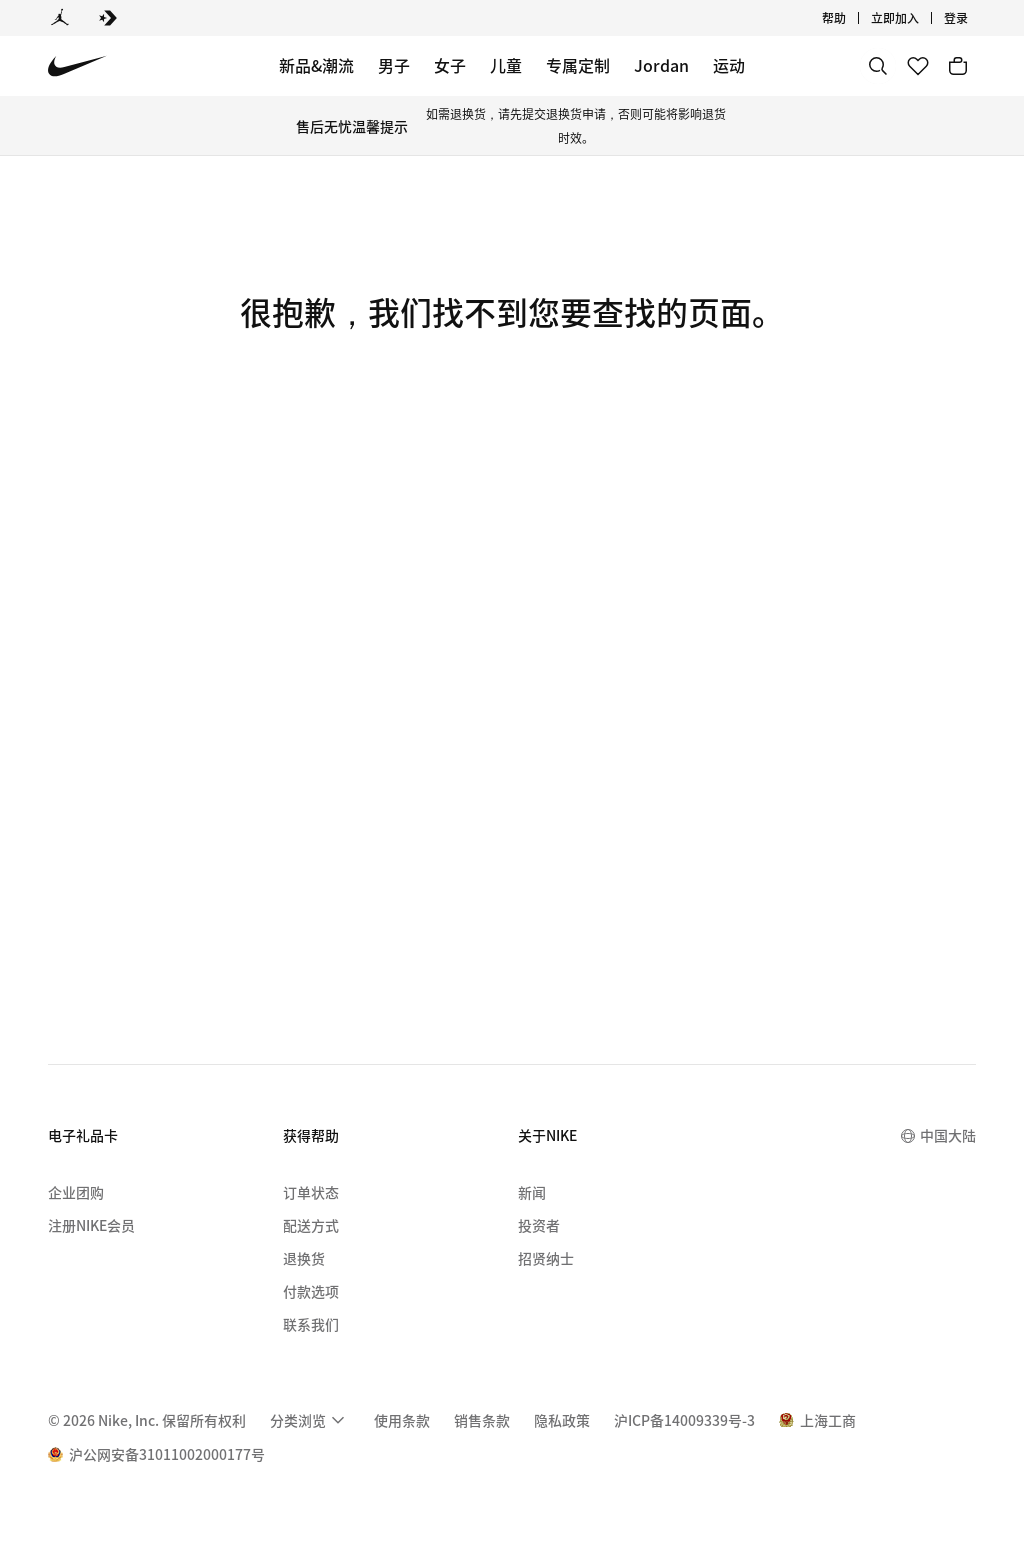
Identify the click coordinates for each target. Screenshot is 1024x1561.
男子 (394, 65)
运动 (729, 65)
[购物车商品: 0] (958, 66)
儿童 (506, 65)
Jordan (661, 65)
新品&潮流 (316, 65)
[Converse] (108, 18)
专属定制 (578, 65)
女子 (450, 65)
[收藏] (918, 66)
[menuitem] (310, 1420)
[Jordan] (60, 18)
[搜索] (878, 66)
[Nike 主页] (77, 66)
